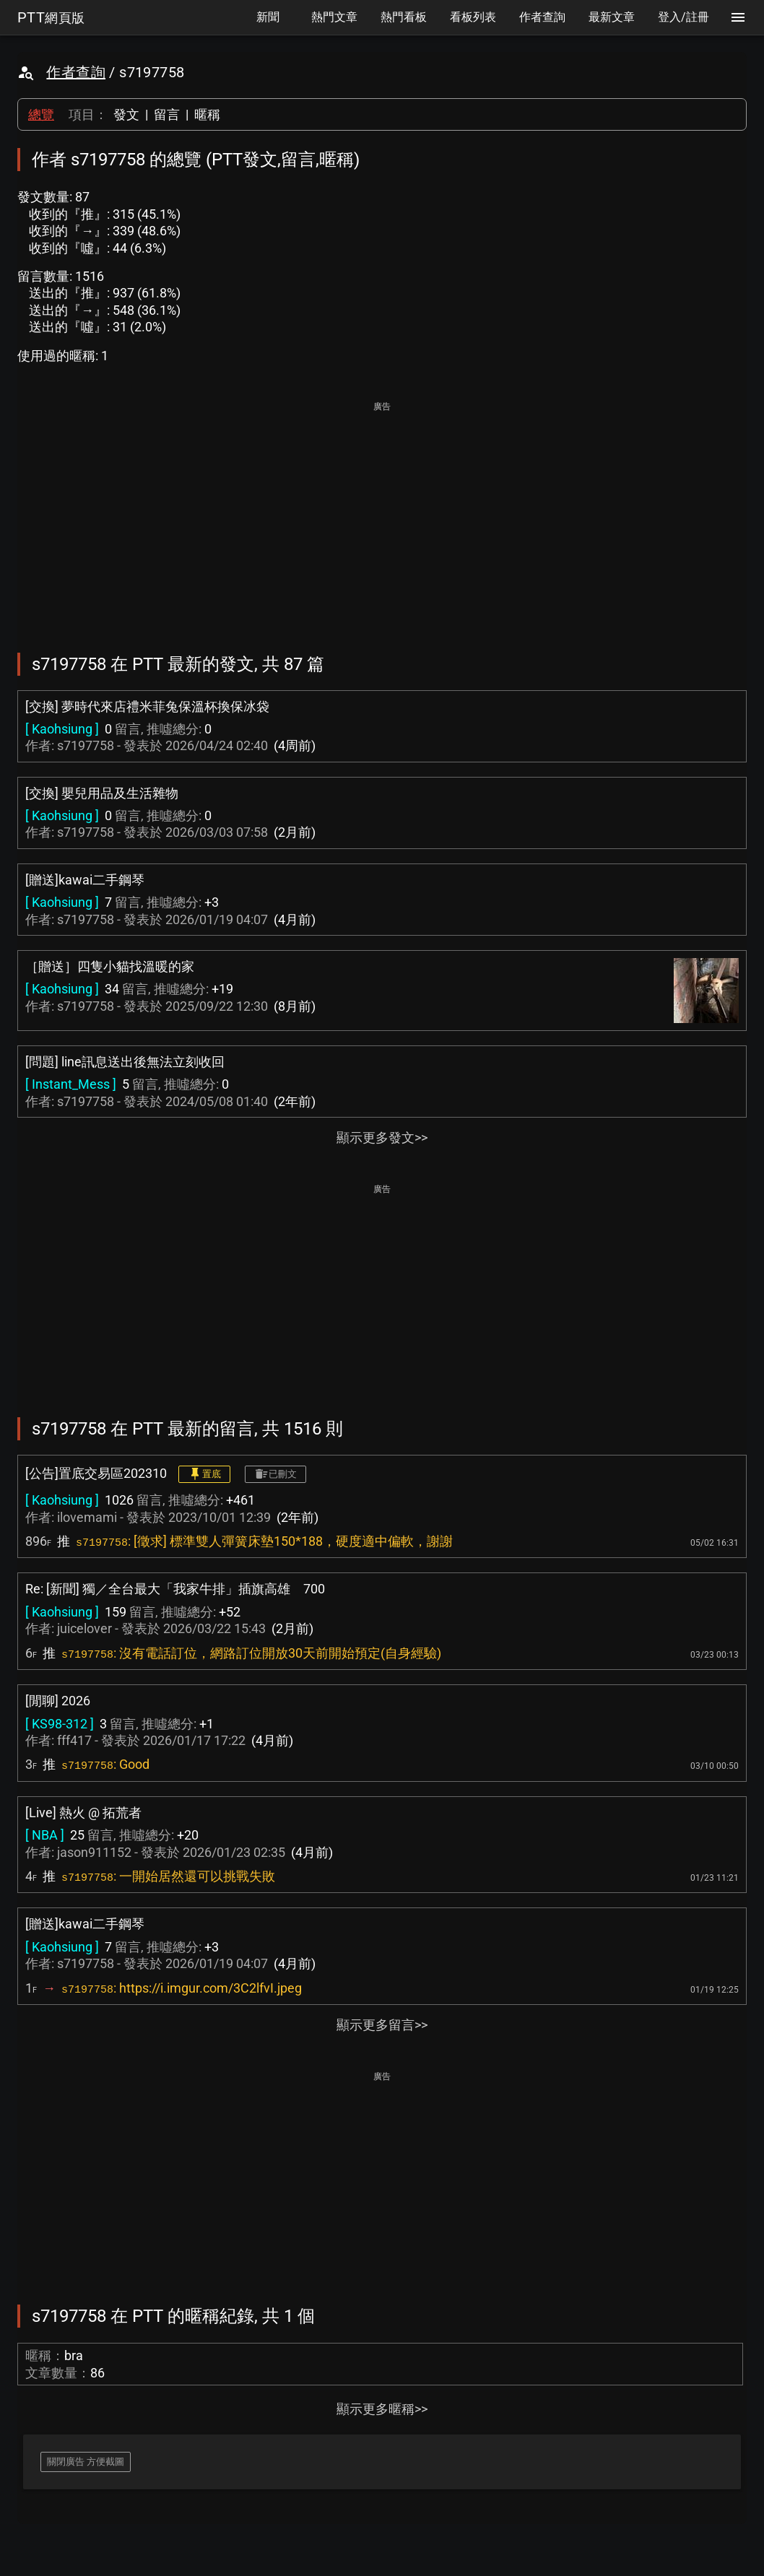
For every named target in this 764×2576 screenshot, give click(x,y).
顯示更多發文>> (382, 1137)
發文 (126, 114)
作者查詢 (75, 72)
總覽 (41, 114)
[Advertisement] (382, 517)
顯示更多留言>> (382, 2024)
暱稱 (207, 114)
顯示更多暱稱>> (382, 2408)
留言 (167, 114)
